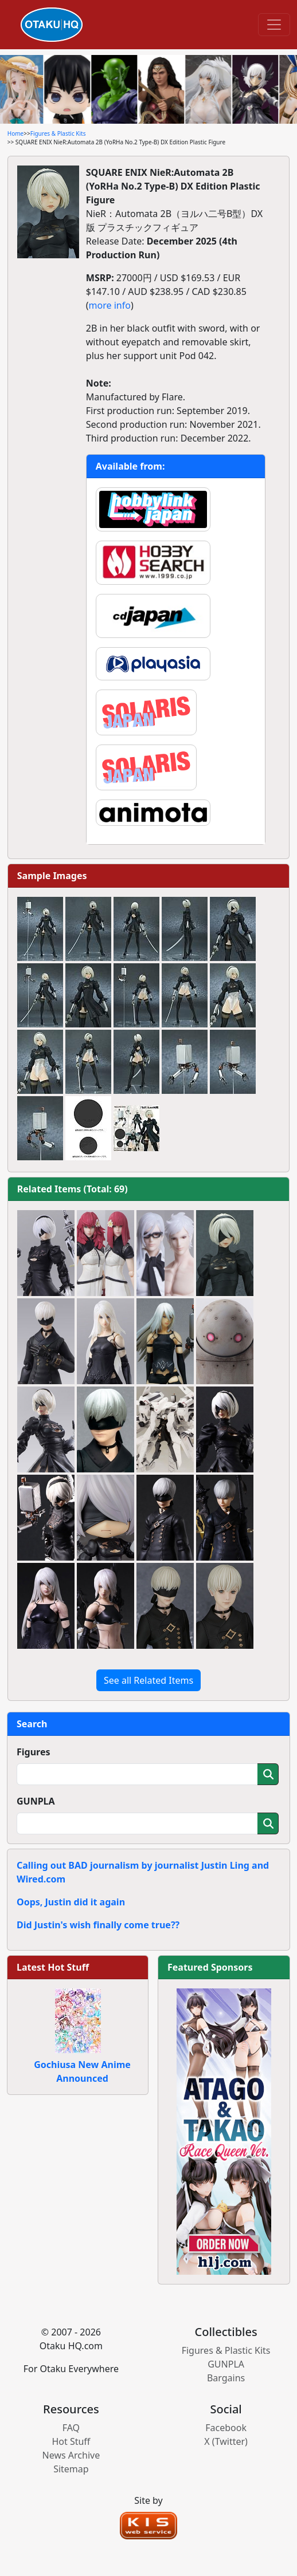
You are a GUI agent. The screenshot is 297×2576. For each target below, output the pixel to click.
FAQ (71, 2427)
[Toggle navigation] (274, 24)
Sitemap (71, 2469)
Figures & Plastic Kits (58, 133)
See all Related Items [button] (148, 1680)
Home (15, 133)
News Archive (71, 2455)
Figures (33, 1752)
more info (110, 305)
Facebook (226, 2427)
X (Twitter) (226, 2441)
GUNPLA (36, 1801)
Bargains (226, 2378)
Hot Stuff (71, 2441)
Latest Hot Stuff (53, 1967)
